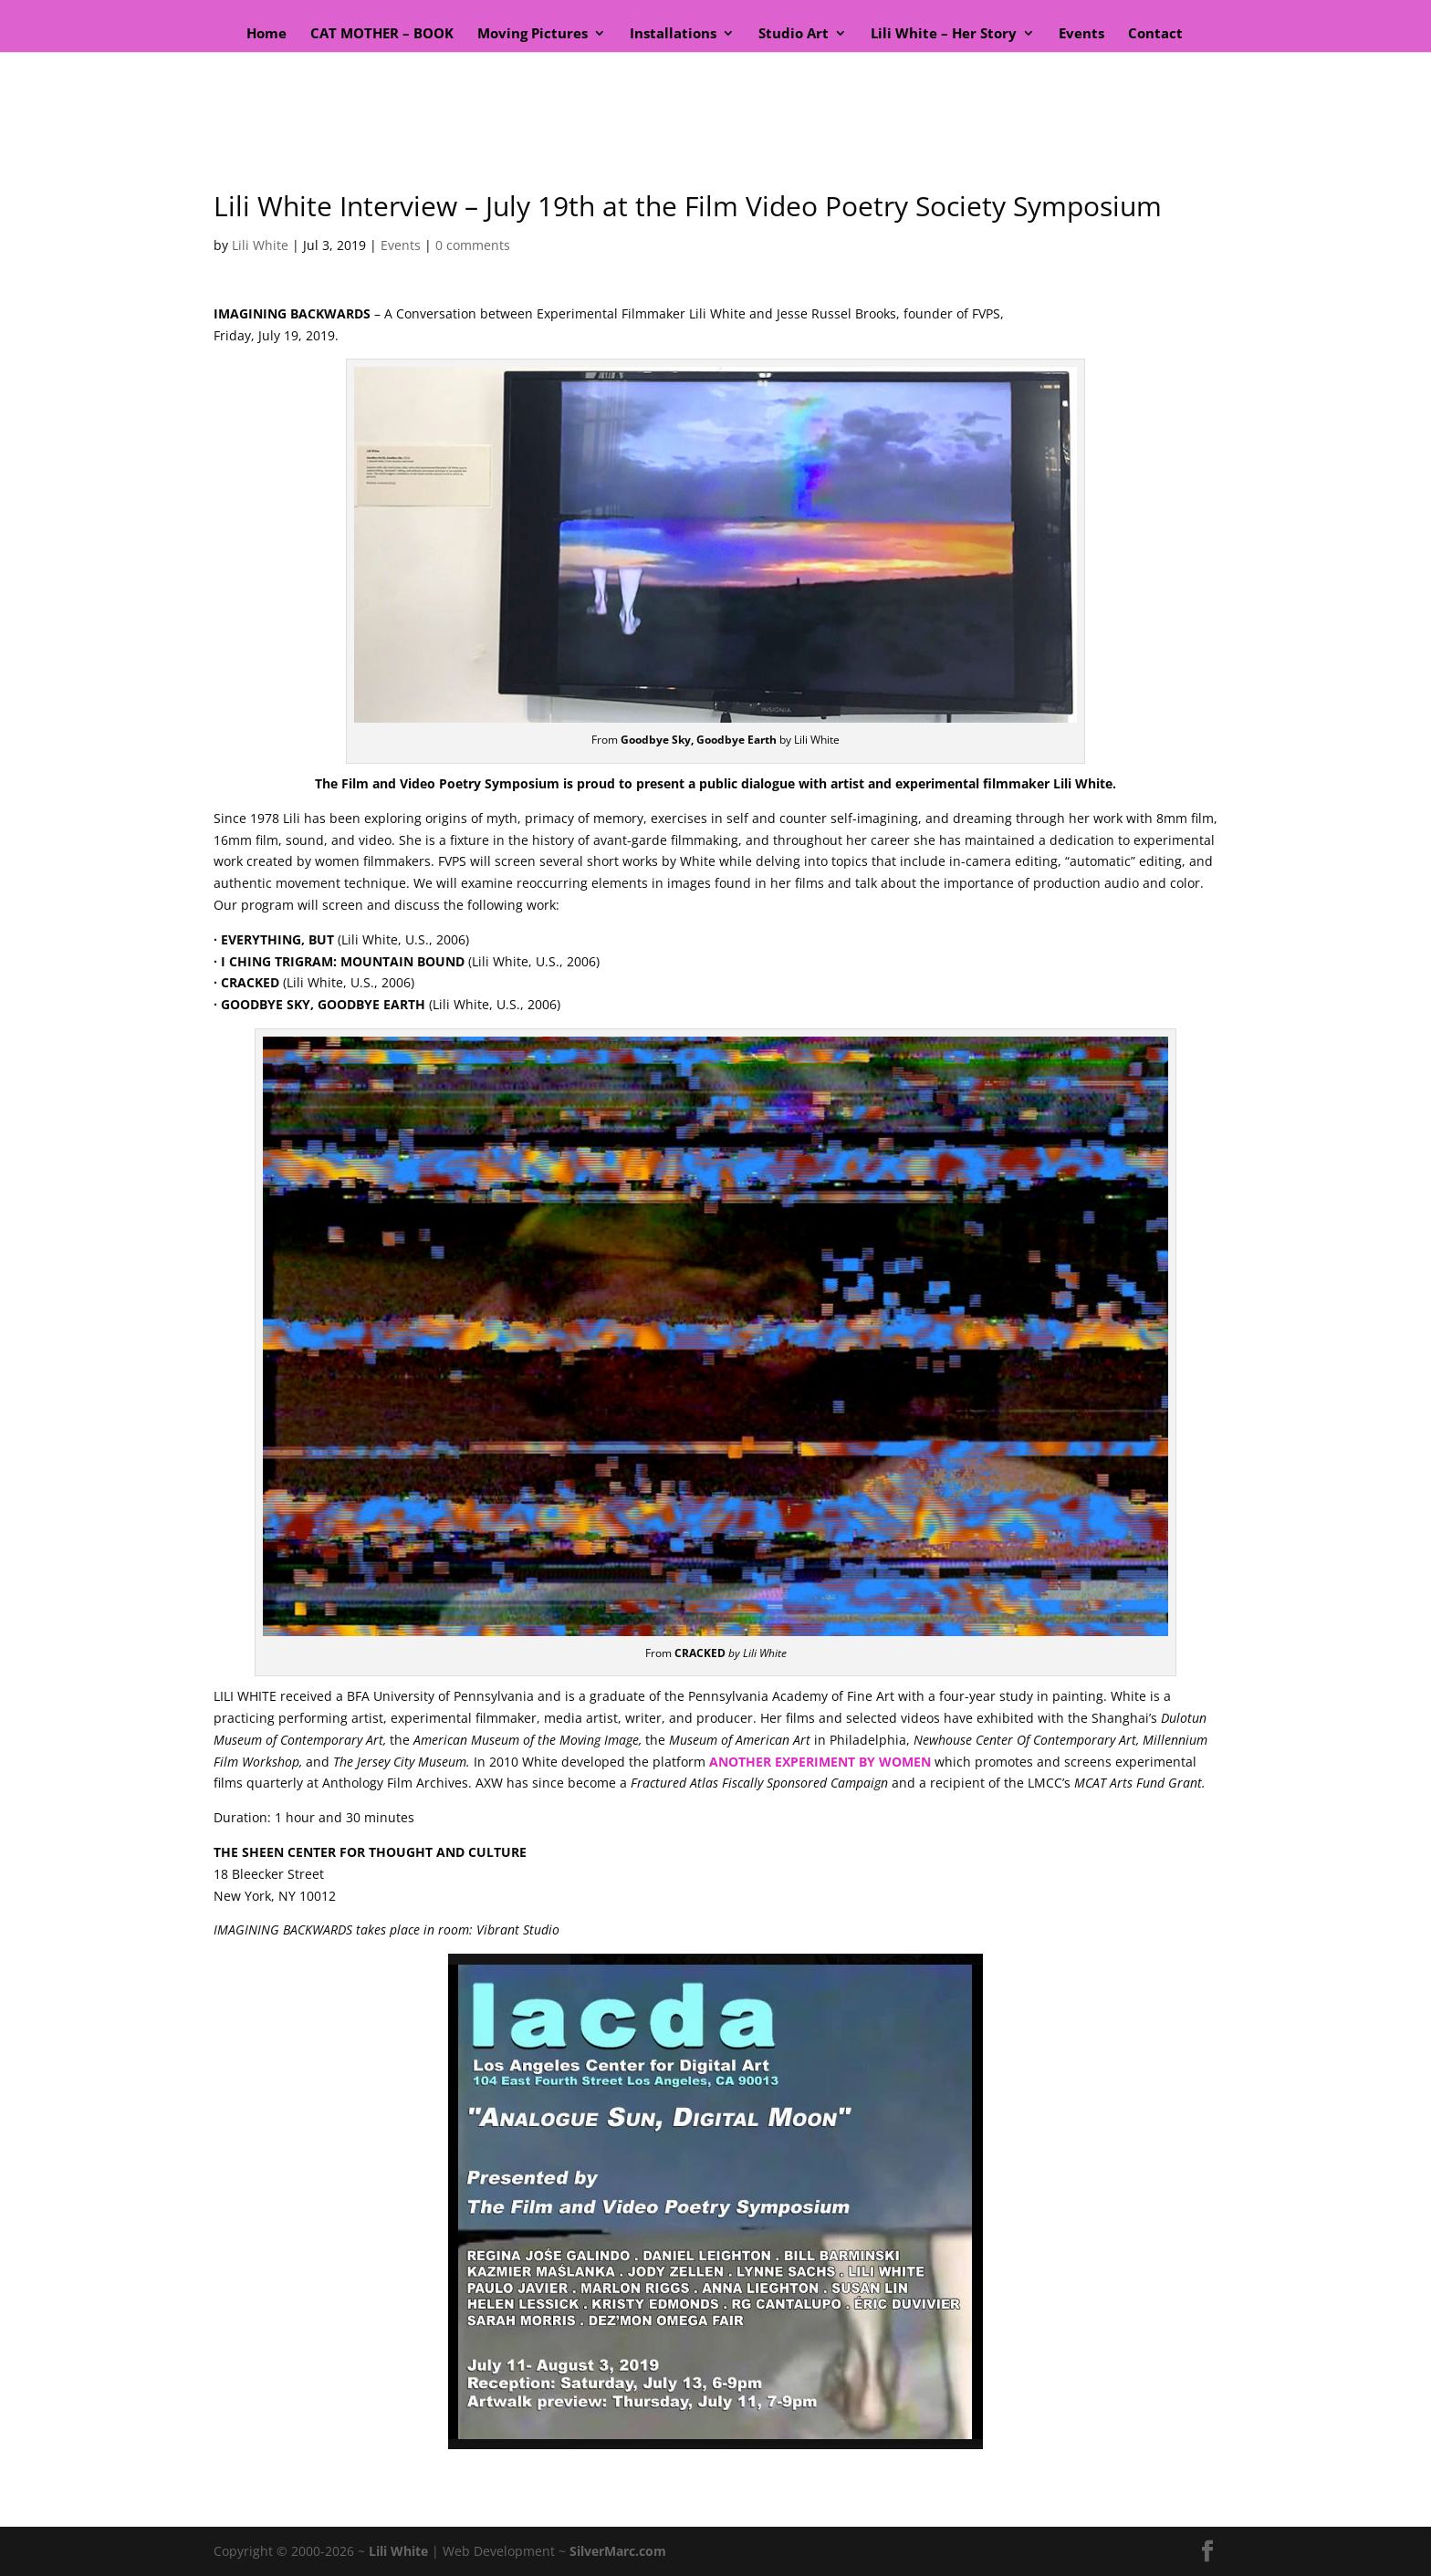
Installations (673, 34)
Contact (1155, 34)
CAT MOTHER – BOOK (382, 34)
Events (1081, 34)
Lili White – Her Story (944, 34)
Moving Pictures (532, 34)
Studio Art (793, 34)
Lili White (260, 245)
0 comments (472, 245)
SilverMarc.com (617, 2551)
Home (266, 34)
